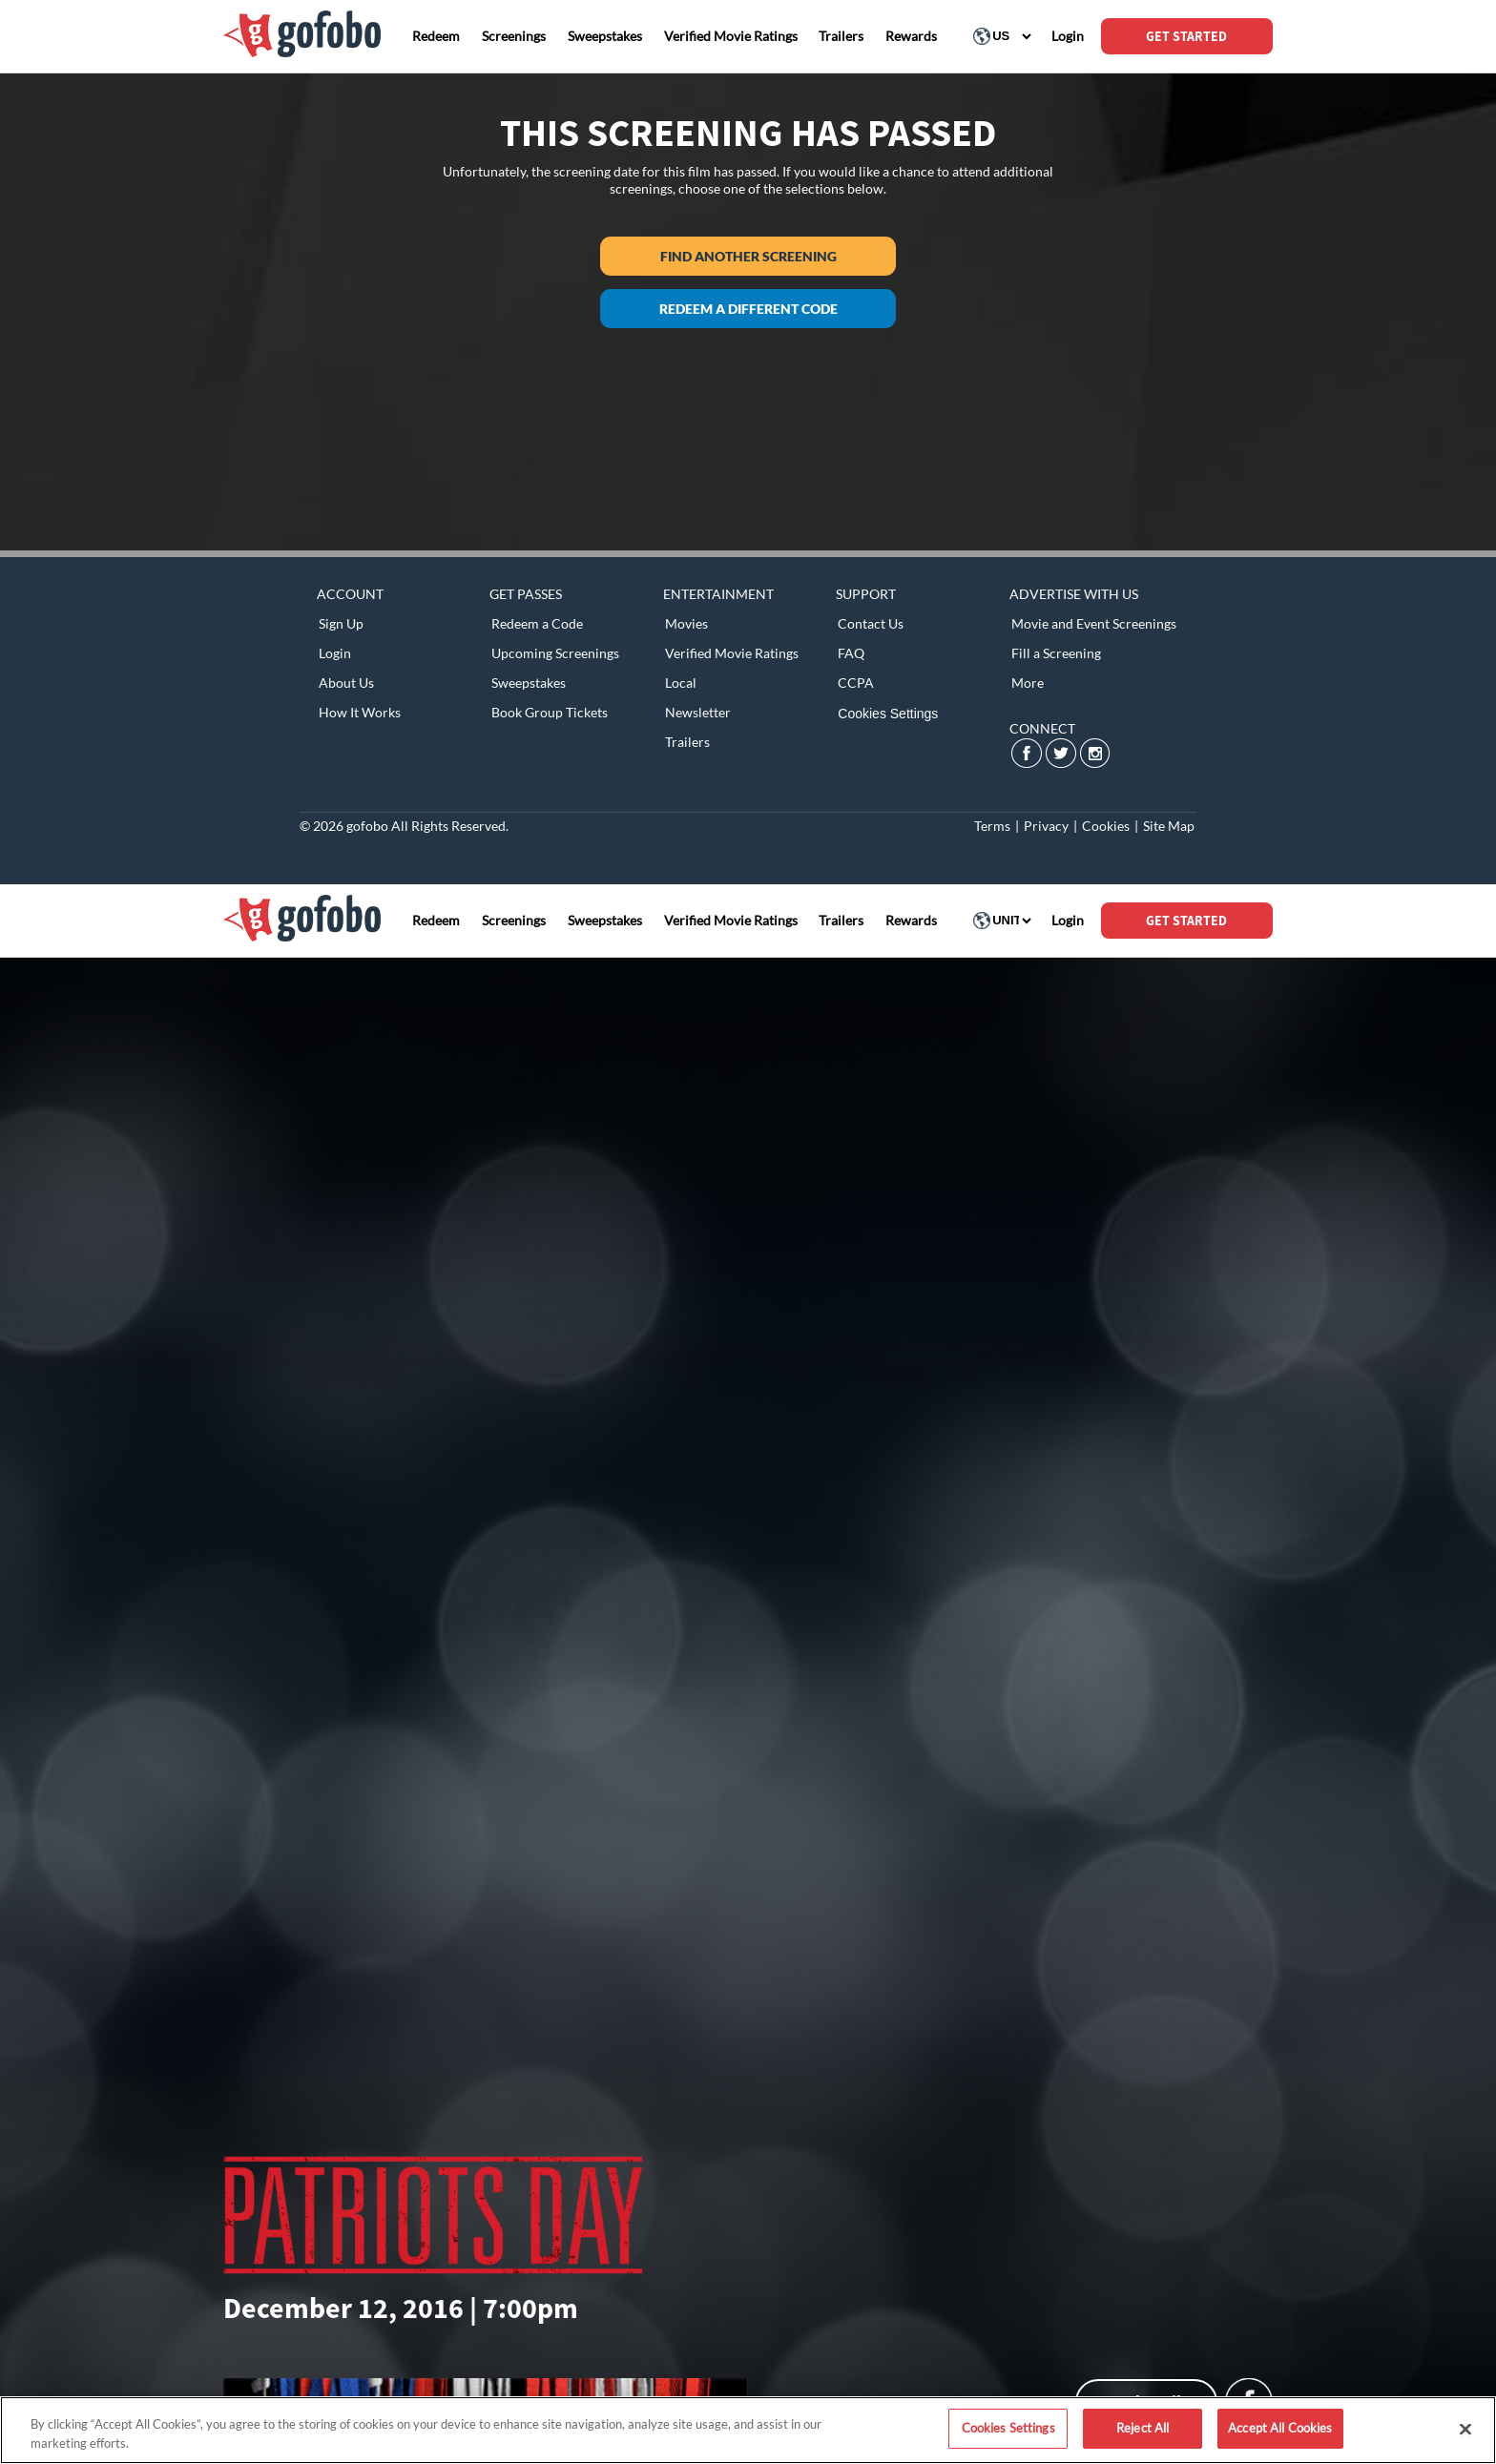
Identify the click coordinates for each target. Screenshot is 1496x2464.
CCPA (856, 682)
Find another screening (748, 256)
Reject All (1142, 2427)
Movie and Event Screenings (1093, 623)
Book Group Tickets (549, 712)
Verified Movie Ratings (732, 653)
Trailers (687, 742)
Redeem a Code (537, 623)
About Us (346, 682)
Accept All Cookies (1280, 2427)
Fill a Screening (1056, 653)
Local (680, 682)
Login (335, 653)
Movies (686, 623)
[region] (748, 2430)
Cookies (1106, 826)
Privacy (1046, 826)
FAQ (851, 653)
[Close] (1465, 2429)
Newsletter (698, 712)
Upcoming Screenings (555, 653)
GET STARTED (1186, 36)
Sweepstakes (528, 682)
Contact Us (871, 623)
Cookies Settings (888, 713)
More (1027, 682)
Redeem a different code (748, 308)
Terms (992, 826)
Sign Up (341, 623)
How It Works (360, 712)
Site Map (1169, 826)
